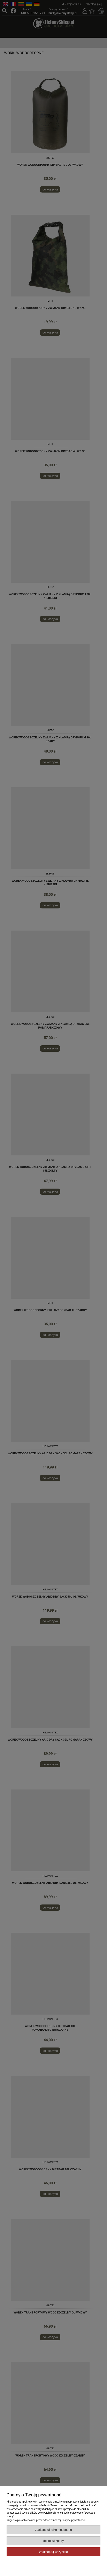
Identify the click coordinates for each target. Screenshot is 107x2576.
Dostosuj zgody (53, 2540)
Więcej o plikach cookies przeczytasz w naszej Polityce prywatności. (46, 2520)
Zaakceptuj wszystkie (53, 2551)
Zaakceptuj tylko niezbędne (53, 2529)
